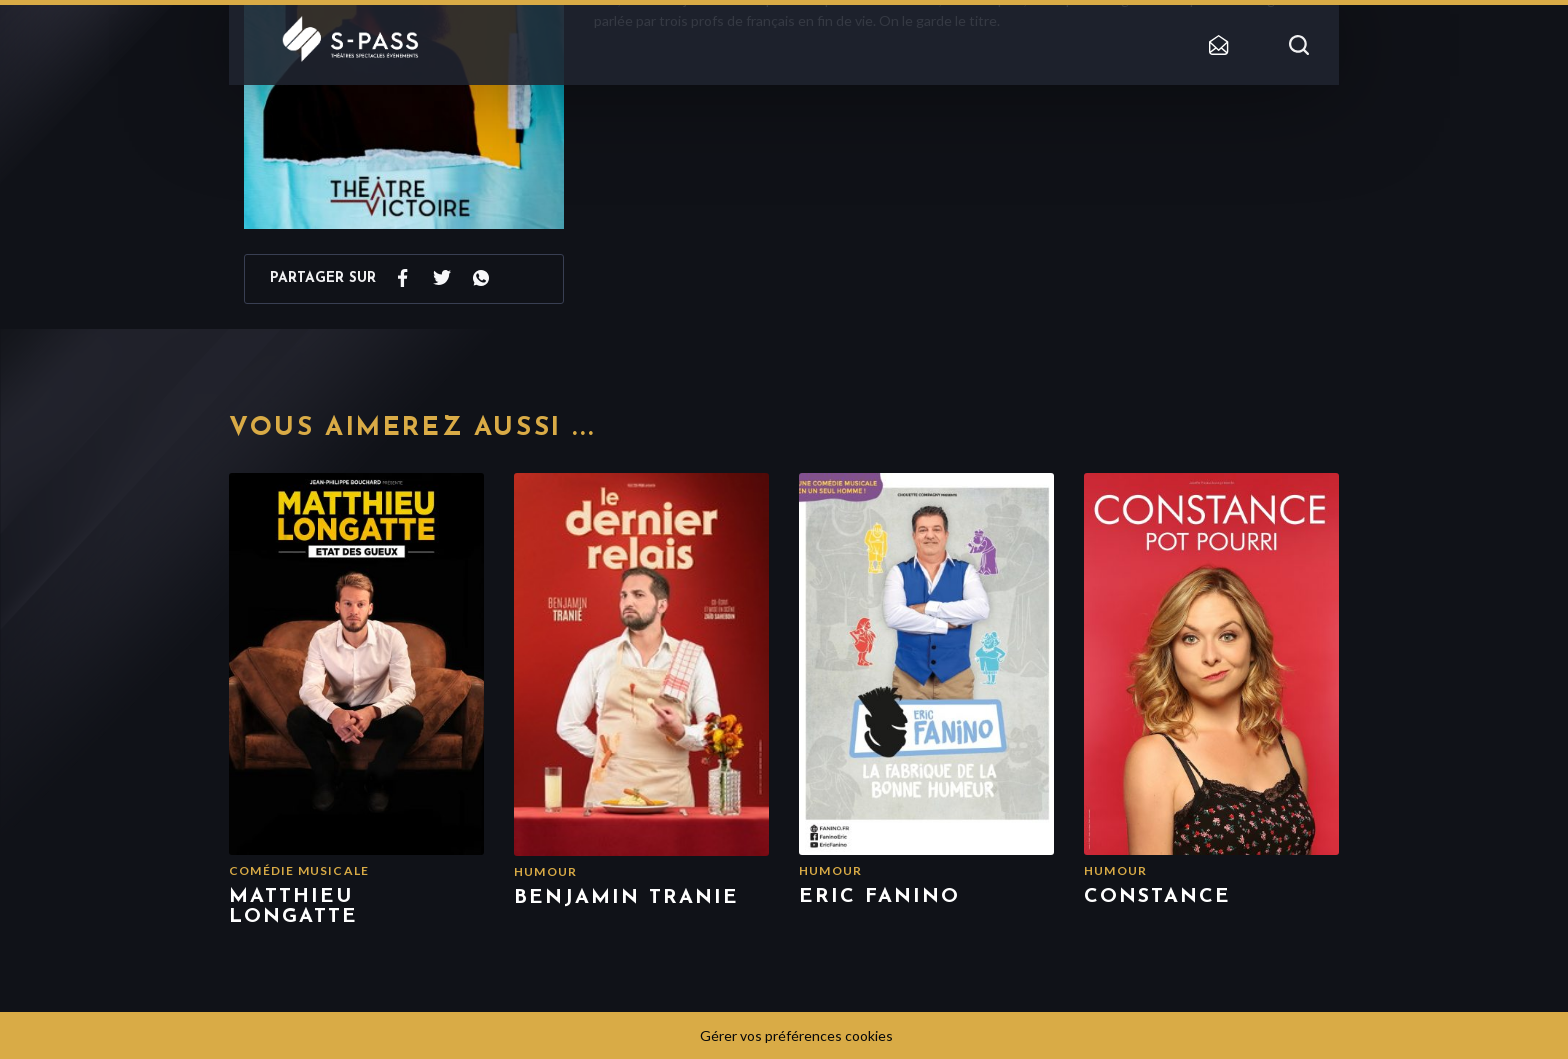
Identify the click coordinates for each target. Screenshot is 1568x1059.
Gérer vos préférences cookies (796, 1035)
